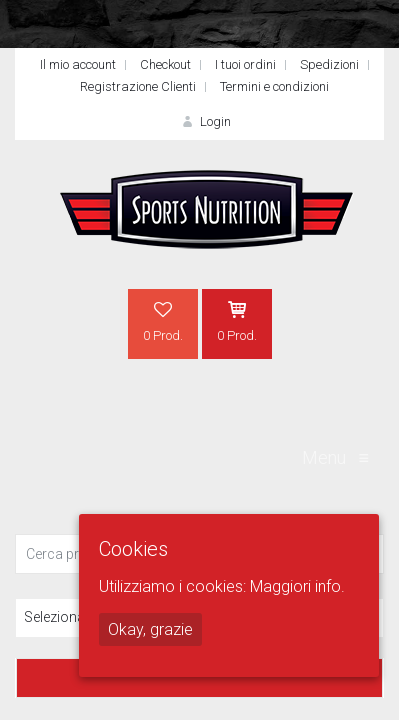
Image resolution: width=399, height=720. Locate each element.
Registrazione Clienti (138, 86)
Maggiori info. (297, 586)
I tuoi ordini (245, 64)
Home (51, 304)
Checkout (165, 64)
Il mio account (78, 64)
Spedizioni (329, 64)
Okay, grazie (150, 629)
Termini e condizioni (274, 86)
